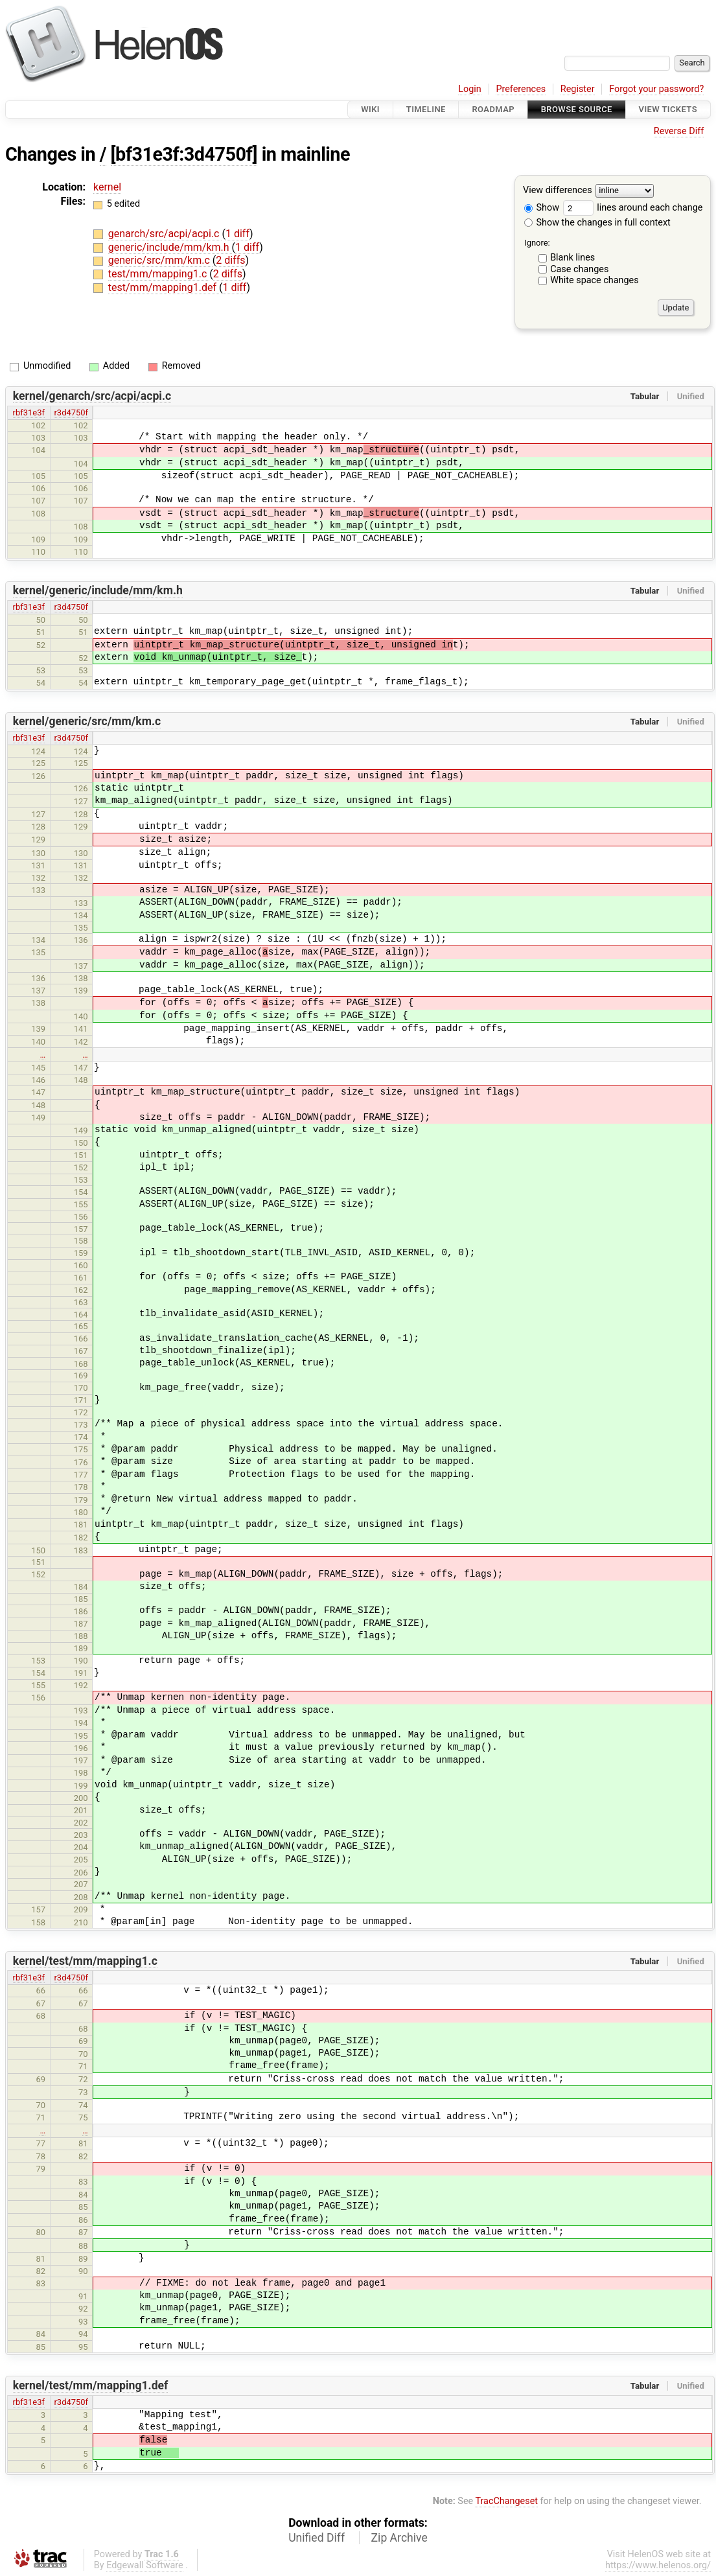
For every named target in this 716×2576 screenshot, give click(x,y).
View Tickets (668, 109)
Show (541, 207)
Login (469, 89)
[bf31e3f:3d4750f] (184, 154)
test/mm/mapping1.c (158, 274)
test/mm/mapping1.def (163, 287)
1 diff (237, 233)
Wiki (370, 109)
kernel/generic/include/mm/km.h (98, 590)
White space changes (594, 280)
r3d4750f (71, 412)
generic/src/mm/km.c (160, 260)
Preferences (521, 89)
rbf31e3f (29, 412)
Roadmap (493, 109)
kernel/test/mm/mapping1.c (85, 1961)
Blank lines (572, 257)
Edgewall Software (144, 2565)
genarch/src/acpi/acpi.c (165, 233)
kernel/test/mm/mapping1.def (90, 2385)
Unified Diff (316, 2537)
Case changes (579, 269)
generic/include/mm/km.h (170, 247)
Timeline (426, 109)
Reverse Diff (679, 131)
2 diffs (230, 260)
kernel (107, 187)
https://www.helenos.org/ (658, 2565)
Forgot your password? (656, 89)
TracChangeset (506, 2501)
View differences (557, 190)
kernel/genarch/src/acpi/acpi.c (92, 395)
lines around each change (633, 207)
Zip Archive (399, 2537)
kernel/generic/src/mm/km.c (87, 721)
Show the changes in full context (597, 222)
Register (577, 89)
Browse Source (576, 109)
